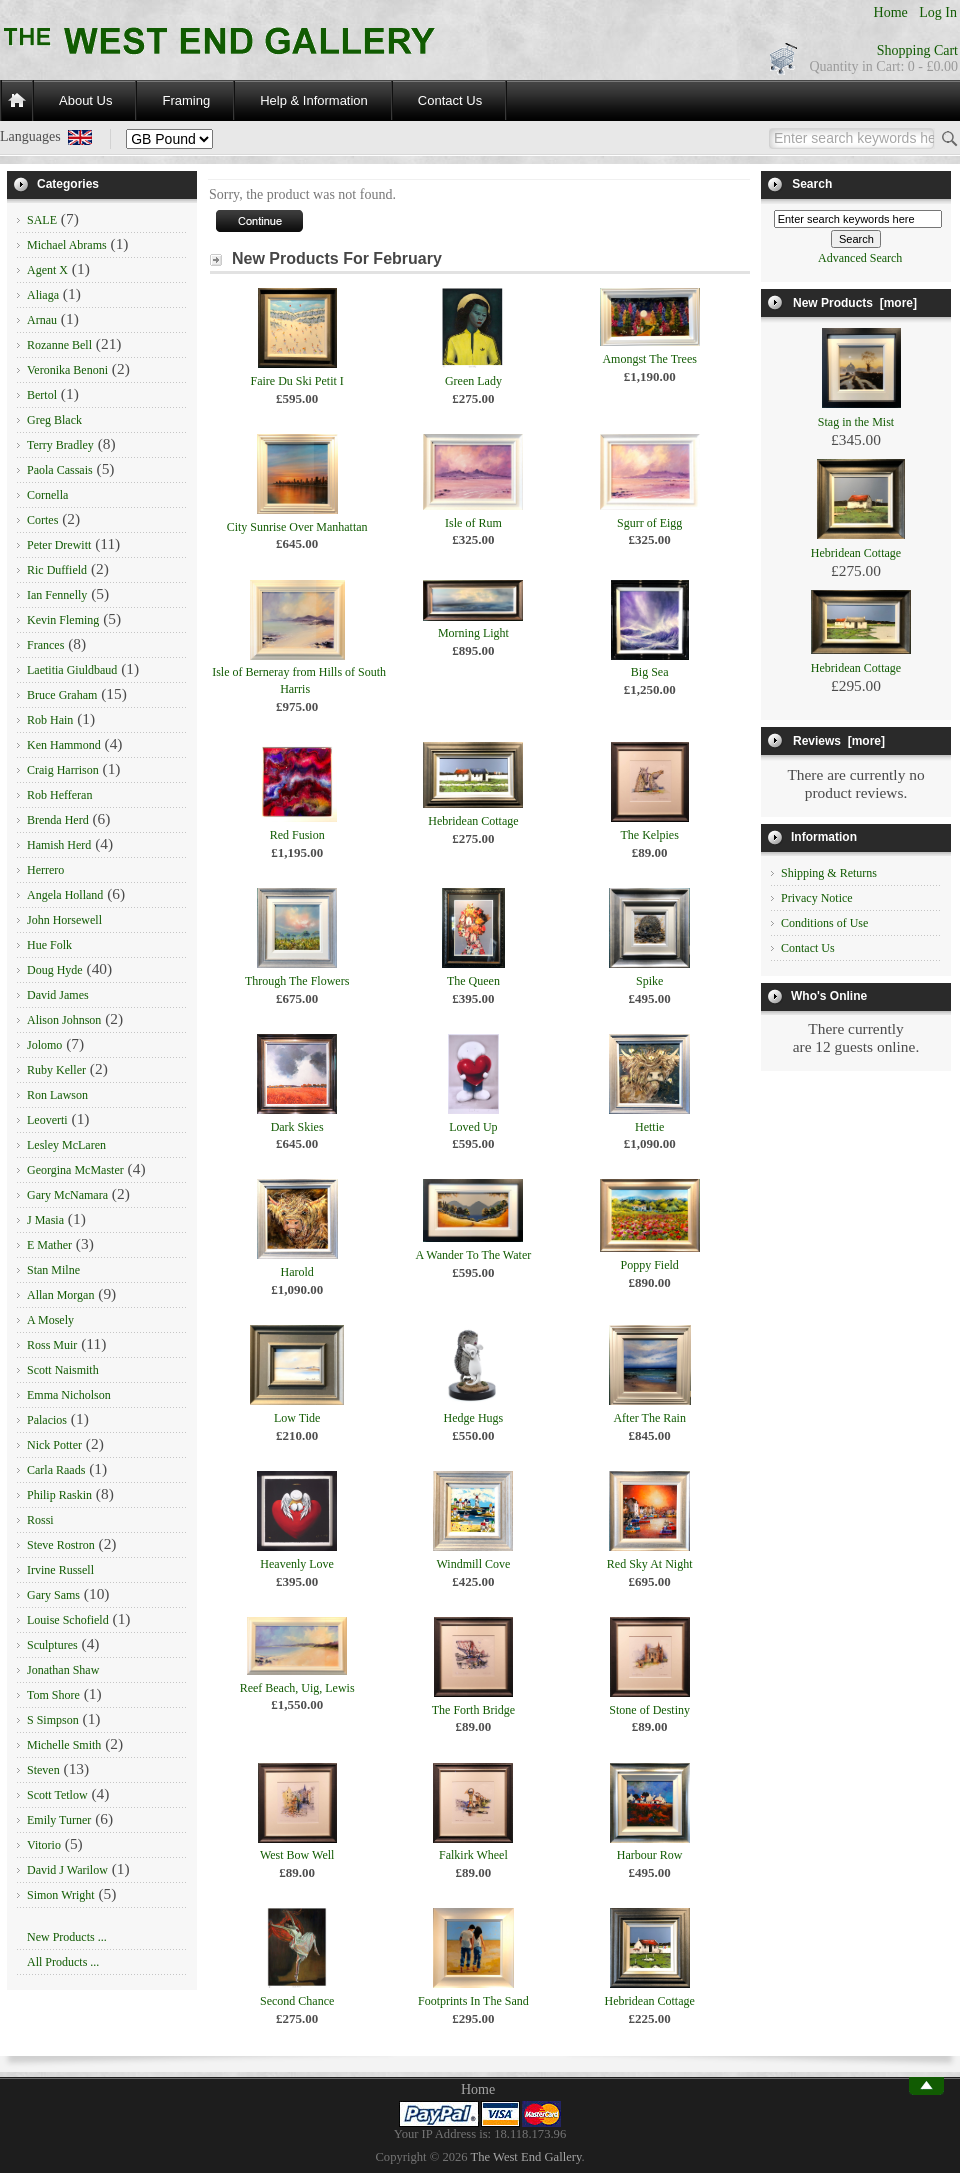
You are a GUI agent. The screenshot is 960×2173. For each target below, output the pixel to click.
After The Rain (649, 1418)
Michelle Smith (64, 1745)
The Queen (473, 981)
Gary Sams (53, 1595)
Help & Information (314, 100)
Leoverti (47, 1120)
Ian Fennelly (57, 595)
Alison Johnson (64, 1020)
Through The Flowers (297, 981)
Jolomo (44, 1045)
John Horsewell (64, 920)
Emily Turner (59, 1820)
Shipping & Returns (829, 873)
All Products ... (63, 1962)
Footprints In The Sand (473, 2001)
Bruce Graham (62, 695)
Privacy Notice (817, 898)
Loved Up (473, 1127)
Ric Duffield (57, 570)
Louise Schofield (68, 1620)
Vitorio (44, 1845)
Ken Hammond (64, 745)
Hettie (649, 1127)
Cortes (42, 520)
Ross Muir (52, 1345)
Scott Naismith (63, 1370)
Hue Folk (49, 945)
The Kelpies (650, 835)
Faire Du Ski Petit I (296, 381)
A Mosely (50, 1320)
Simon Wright (61, 1895)
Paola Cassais (60, 470)
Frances (45, 645)
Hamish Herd (59, 845)
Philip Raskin (59, 1495)
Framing (186, 100)
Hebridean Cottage (473, 821)
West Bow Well (297, 1855)
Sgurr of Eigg (649, 523)
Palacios (47, 1420)
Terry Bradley (60, 445)
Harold (296, 1272)
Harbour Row (650, 1855)
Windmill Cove (473, 1564)
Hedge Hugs (474, 1418)
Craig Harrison (63, 770)
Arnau (42, 320)
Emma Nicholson (69, 1395)
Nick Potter (54, 1445)
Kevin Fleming (63, 620)
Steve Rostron (61, 1545)
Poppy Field (649, 1265)
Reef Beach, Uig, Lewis (297, 1688)
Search (812, 184)
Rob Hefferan (59, 795)
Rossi (40, 1520)
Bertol (42, 395)
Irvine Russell (60, 1570)
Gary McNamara (67, 1195)
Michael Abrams (67, 245)
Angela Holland (65, 895)
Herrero (45, 870)
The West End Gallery (526, 2157)
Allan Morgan (60, 1295)
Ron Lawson (57, 1095)
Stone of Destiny (649, 1710)
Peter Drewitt (59, 545)
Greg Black (54, 420)
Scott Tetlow (57, 1795)
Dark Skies (297, 1127)
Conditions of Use (824, 923)
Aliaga (43, 295)
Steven (43, 1770)
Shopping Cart (917, 50)
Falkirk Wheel (473, 1855)
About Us (85, 100)
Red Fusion (297, 835)
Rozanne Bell (59, 345)
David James (58, 995)
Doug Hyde (55, 970)
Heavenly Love (297, 1564)
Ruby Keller (56, 1070)
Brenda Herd (58, 820)
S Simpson (53, 1720)
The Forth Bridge (473, 1710)
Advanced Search (860, 258)
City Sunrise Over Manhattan (297, 527)
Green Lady (473, 381)
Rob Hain (50, 720)
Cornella (47, 495)
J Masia (45, 1220)
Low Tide (297, 1418)
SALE (42, 220)
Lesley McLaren (66, 1145)
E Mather (49, 1245)
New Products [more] (855, 303)
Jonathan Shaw (63, 1670)
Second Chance (297, 2001)
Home (891, 12)
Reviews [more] (839, 741)
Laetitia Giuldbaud (72, 670)
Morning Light (473, 633)
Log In (938, 12)
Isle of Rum (473, 523)
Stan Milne (53, 1270)
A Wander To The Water (474, 1255)
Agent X (47, 270)
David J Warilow (67, 1870)
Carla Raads (56, 1470)
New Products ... (67, 1937)
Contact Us (450, 100)
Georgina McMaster (75, 1170)
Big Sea (650, 672)
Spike (649, 981)
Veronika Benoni (67, 370)
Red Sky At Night (650, 1564)
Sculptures (52, 1645)
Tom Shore (53, 1695)
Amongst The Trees (649, 359)
